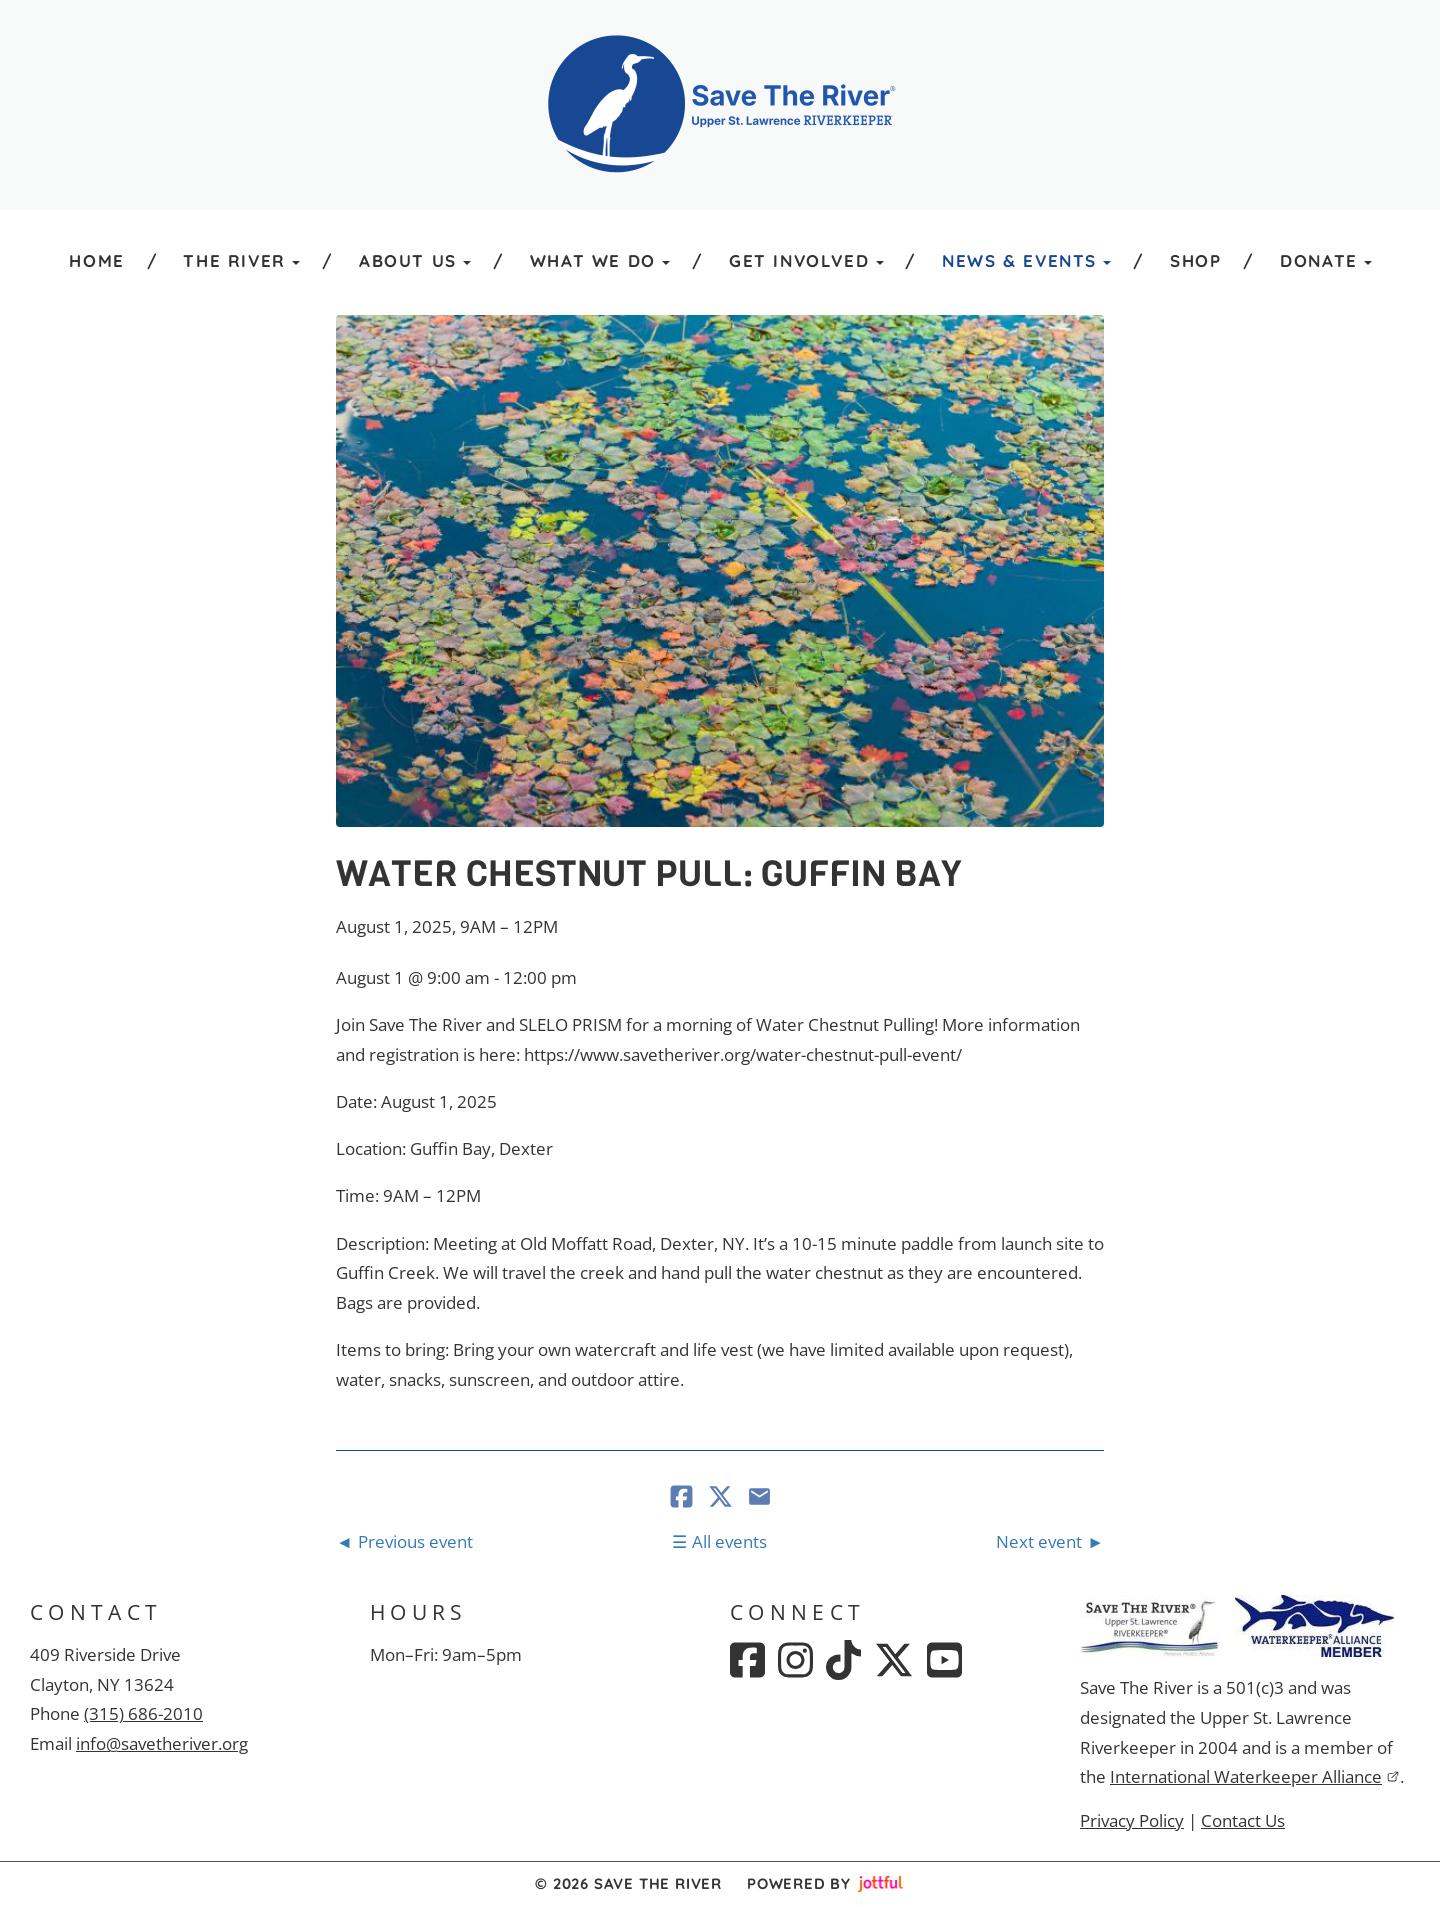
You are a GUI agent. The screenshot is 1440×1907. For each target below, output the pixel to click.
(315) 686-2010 (143, 1713)
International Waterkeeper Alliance (1255, 1776)
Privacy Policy (1132, 1820)
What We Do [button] (600, 260)
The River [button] (241, 260)
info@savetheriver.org (162, 1743)
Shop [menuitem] (1195, 260)
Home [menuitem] (96, 260)
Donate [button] (1326, 260)
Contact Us (1243, 1820)
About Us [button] (415, 260)
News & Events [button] (1026, 260)
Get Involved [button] (806, 260)
